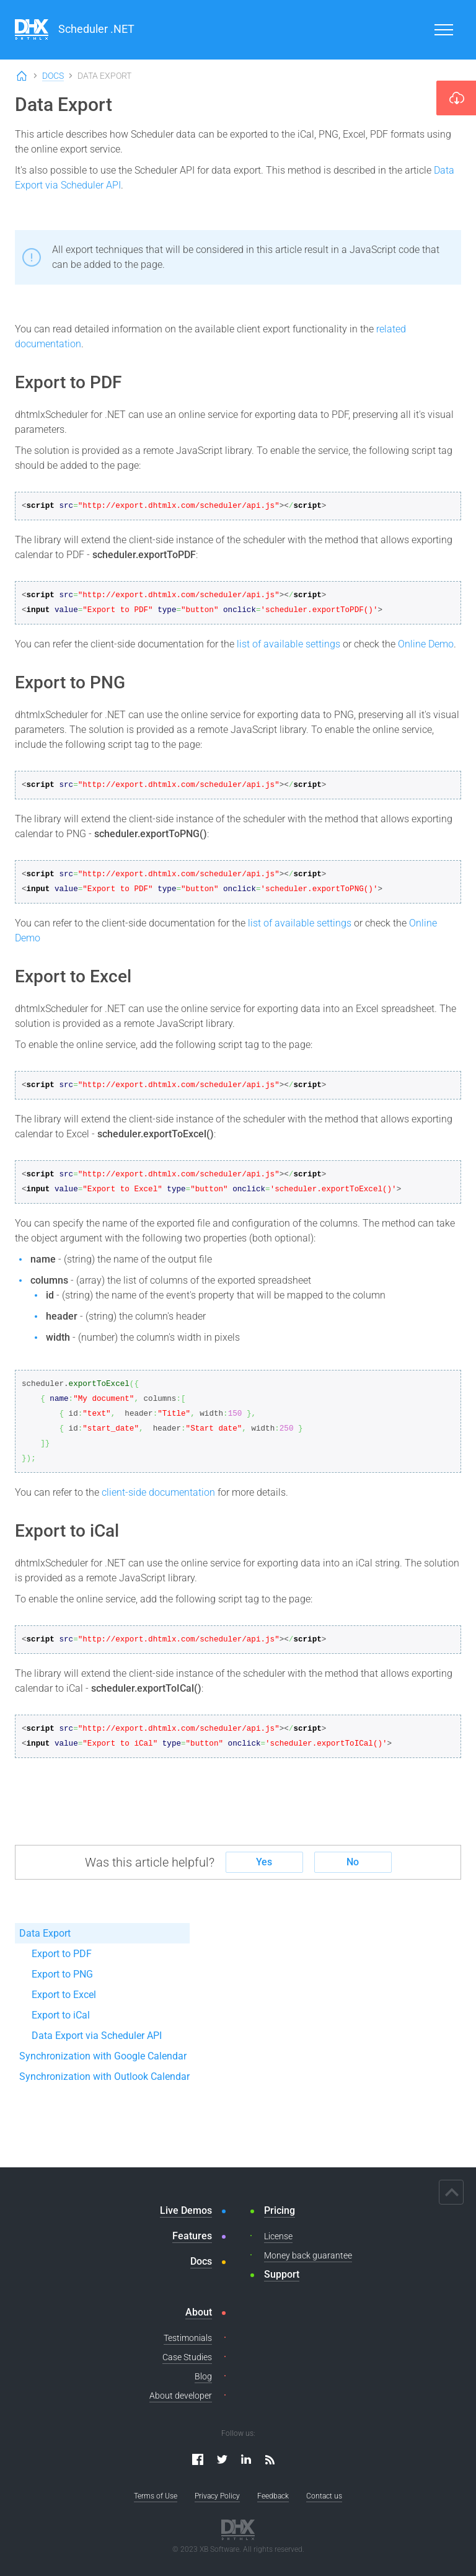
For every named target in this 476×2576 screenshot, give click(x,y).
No (352, 1862)
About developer (180, 2396)
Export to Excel (64, 1995)
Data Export (45, 1933)
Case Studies (187, 2357)
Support (281, 2274)
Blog (203, 2376)
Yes (264, 1862)
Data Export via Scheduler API (97, 2035)
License (278, 2236)
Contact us (324, 2496)
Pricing (279, 2210)
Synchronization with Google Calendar (103, 2056)
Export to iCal (61, 2015)
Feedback (273, 2496)
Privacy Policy (217, 2496)
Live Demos (186, 2210)
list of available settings (288, 644)
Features (192, 2236)
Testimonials (188, 2338)
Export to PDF (62, 1954)
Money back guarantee (308, 2255)
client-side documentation (158, 1492)
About (198, 2312)
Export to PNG (62, 1974)
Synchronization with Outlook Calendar (104, 2076)
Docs (53, 76)
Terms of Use (155, 2496)
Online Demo (426, 644)
